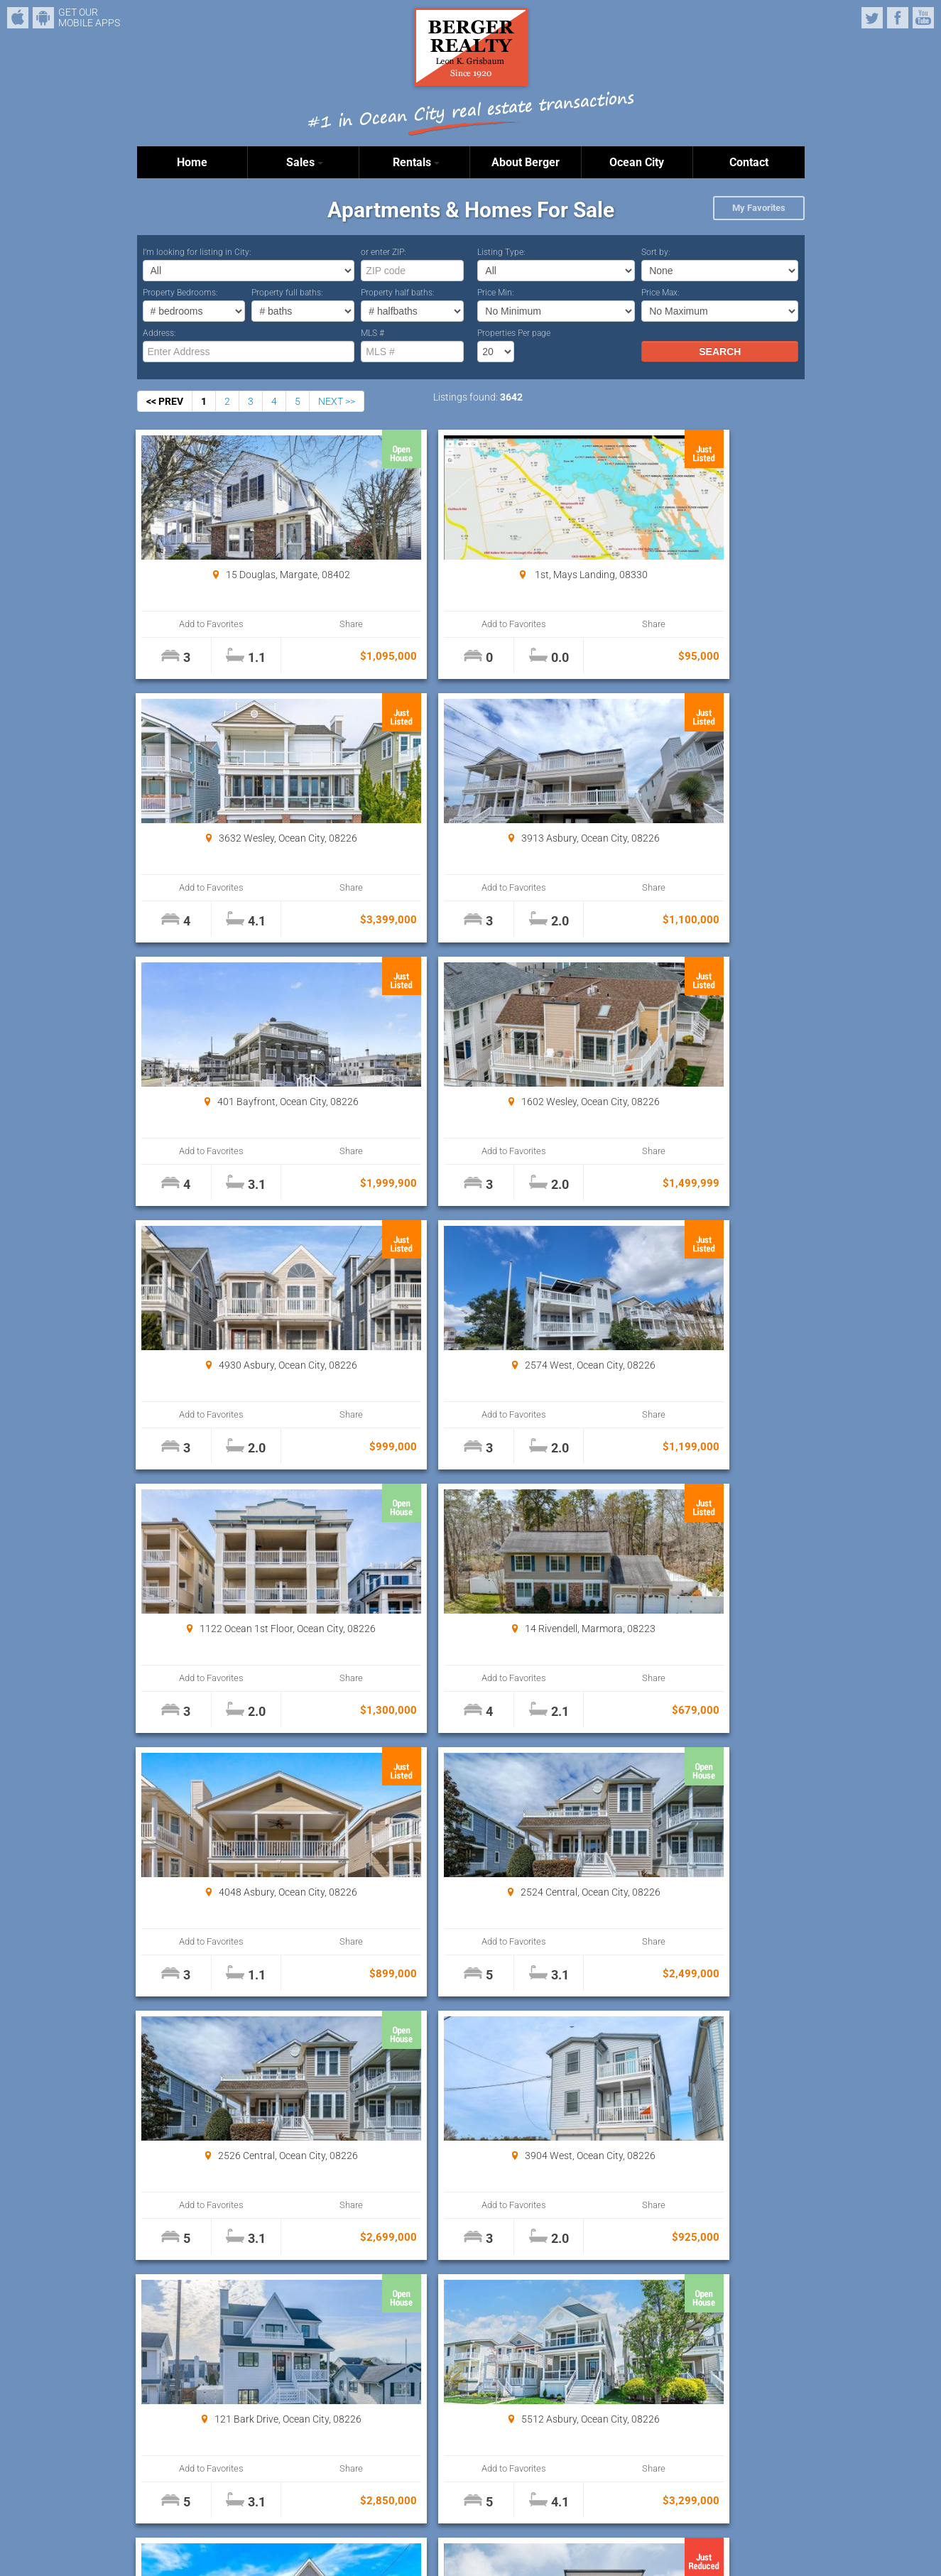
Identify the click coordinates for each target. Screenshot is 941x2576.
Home (192, 162)
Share (293, 624)
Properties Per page (513, 333)
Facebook (897, 17)
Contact (748, 162)
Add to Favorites (193, 624)
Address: (159, 333)
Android (43, 17)
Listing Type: (501, 252)
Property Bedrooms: (180, 293)
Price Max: (660, 293)
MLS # (372, 333)
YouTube (923, 17)
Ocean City (636, 162)
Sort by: (655, 252)
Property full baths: (287, 293)
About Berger (525, 162)
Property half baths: (398, 293)
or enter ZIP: (383, 252)
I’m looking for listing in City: (197, 252)
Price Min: (495, 293)
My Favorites (758, 207)
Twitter (872, 17)
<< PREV (164, 401)
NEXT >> (336, 401)
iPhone (17, 17)
